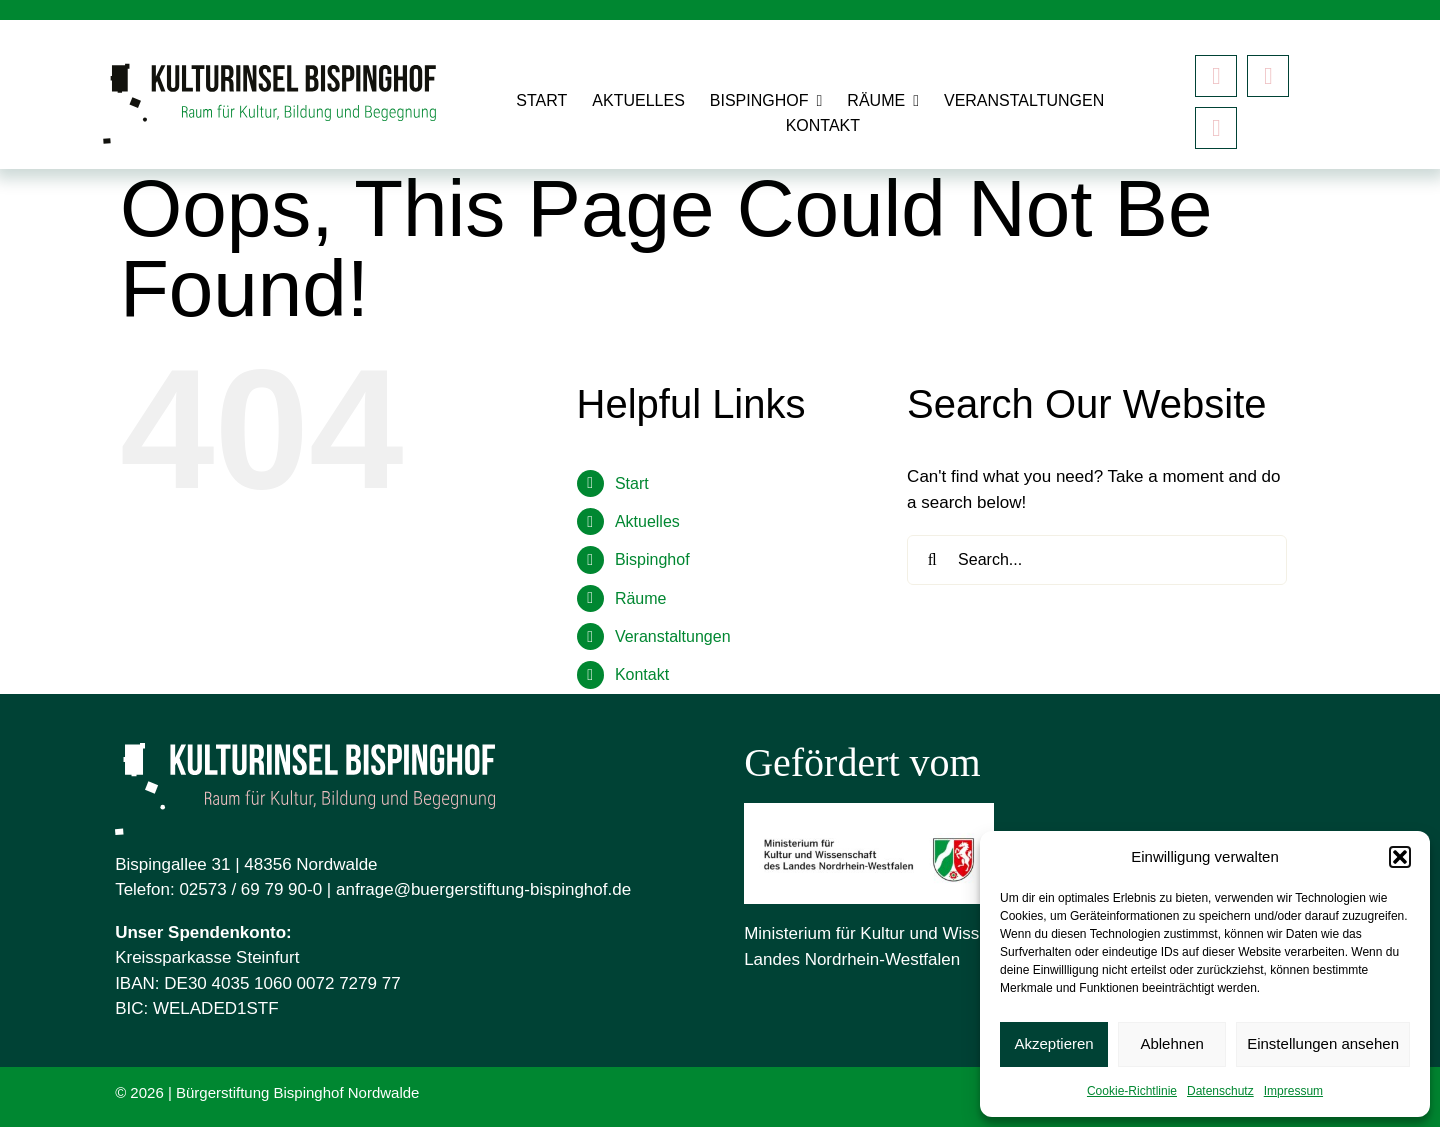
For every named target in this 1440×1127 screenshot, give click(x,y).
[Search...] (1097, 560)
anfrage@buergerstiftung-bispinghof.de (483, 889)
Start (632, 483)
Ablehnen (1171, 1043)
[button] (1400, 857)
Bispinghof (652, 559)
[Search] (932, 560)
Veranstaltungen (673, 636)
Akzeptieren (1053, 1043)
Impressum (1293, 1091)
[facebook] (1216, 76)
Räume (641, 598)
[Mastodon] (1216, 128)
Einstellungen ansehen (1323, 1043)
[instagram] (1268, 76)
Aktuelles (647, 521)
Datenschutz (1220, 1091)
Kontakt (642, 674)
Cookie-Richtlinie (1132, 1091)
